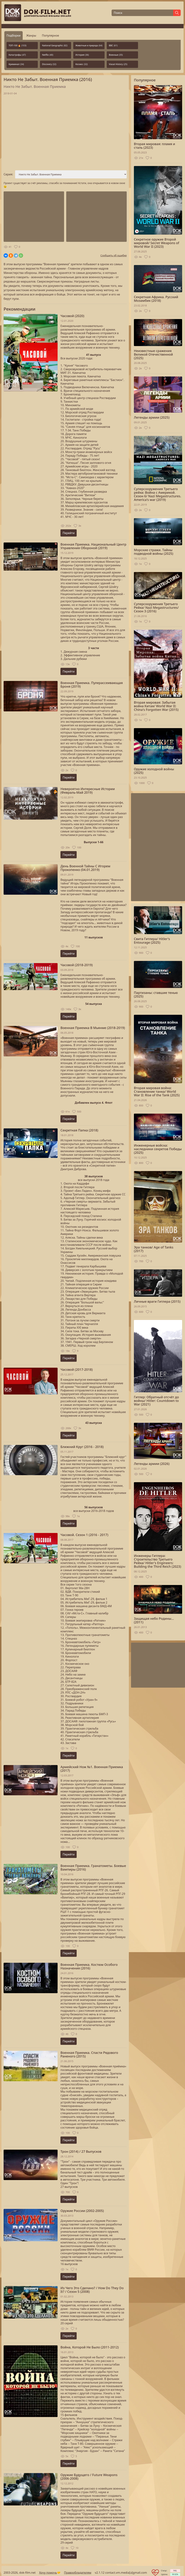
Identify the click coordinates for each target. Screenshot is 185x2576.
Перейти (69, 533)
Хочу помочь (48, 2573)
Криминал (16, 64)
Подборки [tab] (13, 35)
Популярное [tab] (50, 35)
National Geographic (54, 45)
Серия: (8, 174)
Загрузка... (65, 132)
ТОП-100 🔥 (17, 45)
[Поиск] (142, 13)
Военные (116, 54)
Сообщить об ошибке (113, 255)
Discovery (49, 64)
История (82, 54)
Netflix (47, 54)
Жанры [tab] (31, 35)
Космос (81, 64)
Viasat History (118, 64)
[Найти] (177, 13)
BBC (113, 45)
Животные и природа (88, 45)
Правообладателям (77, 2573)
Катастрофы (17, 54)
